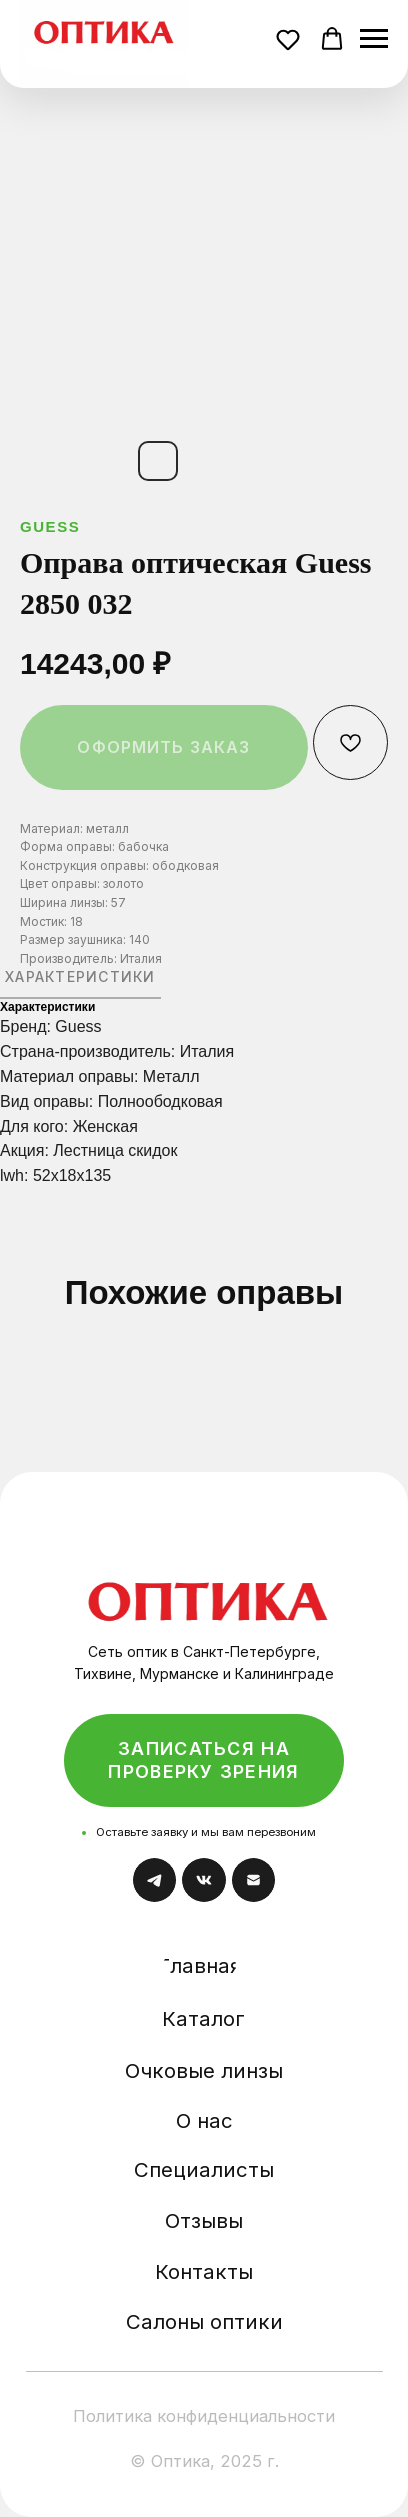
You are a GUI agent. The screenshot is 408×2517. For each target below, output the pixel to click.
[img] (208, 1586)
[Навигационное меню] (374, 39)
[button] (291, 42)
